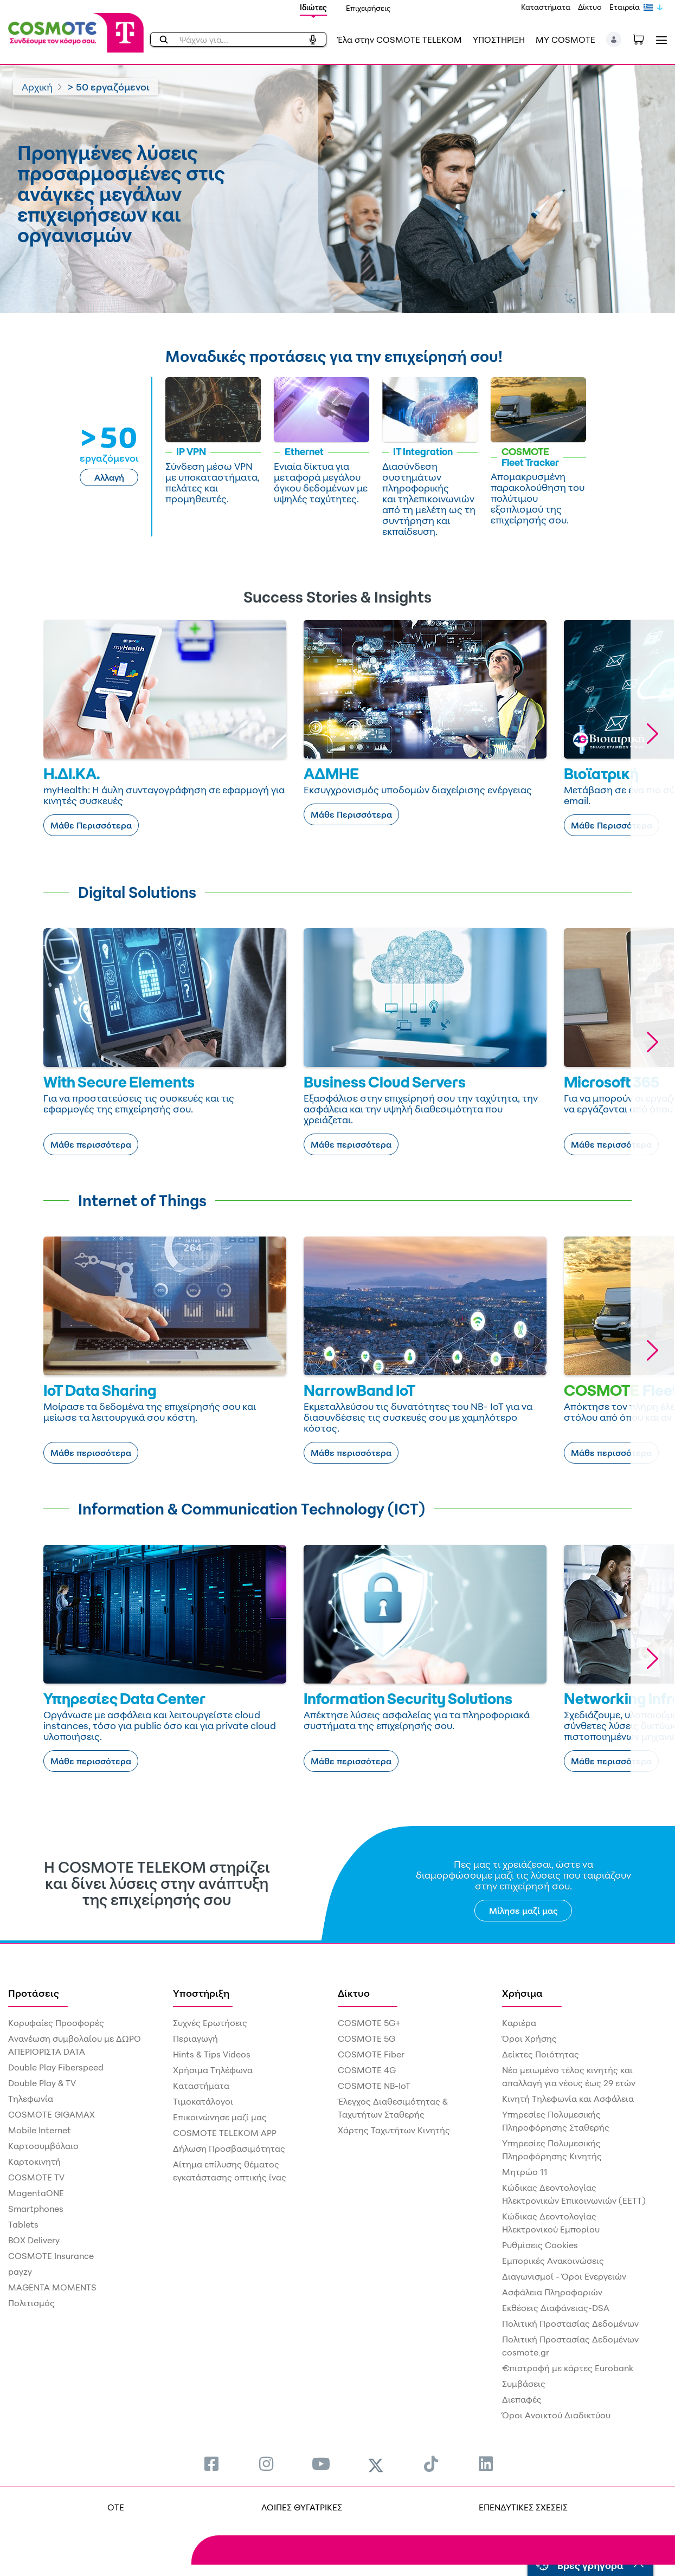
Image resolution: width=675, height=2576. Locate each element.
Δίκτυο (590, 6)
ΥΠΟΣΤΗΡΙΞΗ (499, 39)
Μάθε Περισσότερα (91, 825)
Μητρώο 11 (525, 2171)
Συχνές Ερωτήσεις (210, 2022)
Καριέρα (519, 2022)
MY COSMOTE (565, 39)
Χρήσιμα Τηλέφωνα (213, 2069)
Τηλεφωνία (30, 2098)
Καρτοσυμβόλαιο (43, 2145)
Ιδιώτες (313, 7)
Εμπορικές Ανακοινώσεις (553, 2260)
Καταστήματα (545, 6)
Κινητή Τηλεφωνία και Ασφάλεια (568, 2098)
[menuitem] (211, 2464)
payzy (20, 2271)
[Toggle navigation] (659, 39)
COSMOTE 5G (366, 2038)
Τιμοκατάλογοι (203, 2101)
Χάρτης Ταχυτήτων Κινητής (394, 2130)
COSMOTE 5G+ (369, 2022)
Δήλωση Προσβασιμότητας (229, 2148)
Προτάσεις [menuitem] (33, 1993)
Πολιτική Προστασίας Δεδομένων (570, 2323)
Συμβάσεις (523, 2383)
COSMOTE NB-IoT (374, 2085)
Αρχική (37, 86)
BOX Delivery (34, 2240)
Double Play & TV (42, 2082)
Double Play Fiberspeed (56, 2067)
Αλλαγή (109, 477)
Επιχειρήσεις (368, 7)
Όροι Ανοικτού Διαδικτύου (556, 2415)
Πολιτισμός (31, 2302)
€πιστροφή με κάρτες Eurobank (567, 2368)
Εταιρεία (624, 6)
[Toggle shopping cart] (644, 38)
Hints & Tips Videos (211, 2054)
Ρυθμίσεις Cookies (540, 2245)
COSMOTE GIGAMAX (51, 2114)
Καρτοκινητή (34, 2161)
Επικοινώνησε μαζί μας (220, 2117)
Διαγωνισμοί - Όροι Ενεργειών (564, 2276)
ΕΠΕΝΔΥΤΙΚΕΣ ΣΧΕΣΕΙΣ (523, 2507)
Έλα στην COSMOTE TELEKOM (399, 39)
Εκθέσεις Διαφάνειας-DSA (555, 2307)
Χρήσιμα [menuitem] (522, 1993)
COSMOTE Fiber (371, 2054)
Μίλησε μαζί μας (523, 1910)
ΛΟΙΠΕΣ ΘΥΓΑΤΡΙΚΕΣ (301, 2507)
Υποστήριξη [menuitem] (201, 1993)
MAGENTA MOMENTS (52, 2287)
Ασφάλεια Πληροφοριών (552, 2292)
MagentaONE (36, 2192)
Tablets (23, 2224)
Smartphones (35, 2208)
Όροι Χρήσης (529, 2038)
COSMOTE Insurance (51, 2255)
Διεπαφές (522, 2399)
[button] (614, 39)
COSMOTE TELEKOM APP (225, 2132)
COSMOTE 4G (367, 2069)
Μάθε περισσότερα (90, 1144)
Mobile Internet (39, 2130)
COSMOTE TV (36, 2177)
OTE (115, 2507)
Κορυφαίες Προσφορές (56, 2022)
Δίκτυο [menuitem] (354, 1993)
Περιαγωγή (195, 2038)
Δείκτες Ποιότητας (540, 2054)
